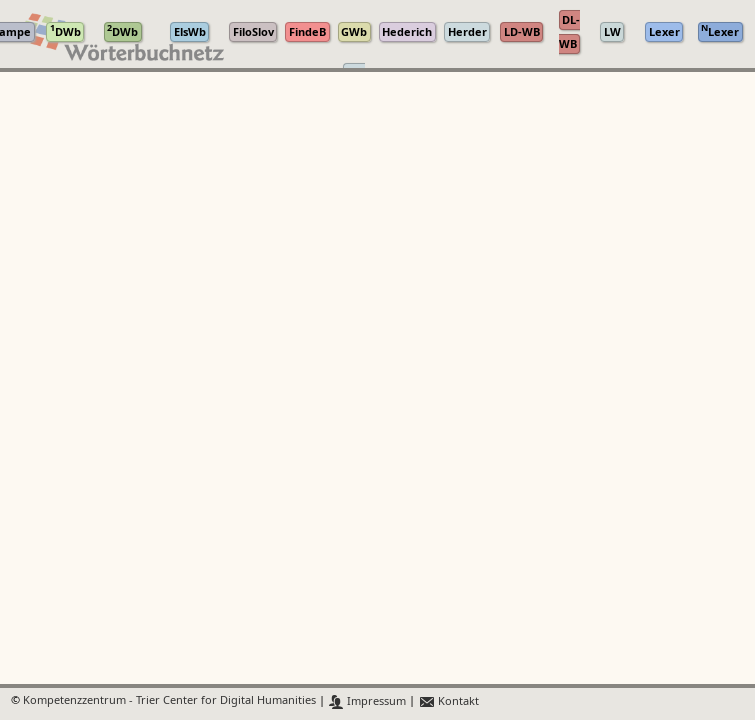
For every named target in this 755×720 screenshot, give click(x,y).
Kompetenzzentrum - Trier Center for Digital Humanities (169, 701)
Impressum (367, 701)
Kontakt (448, 701)
